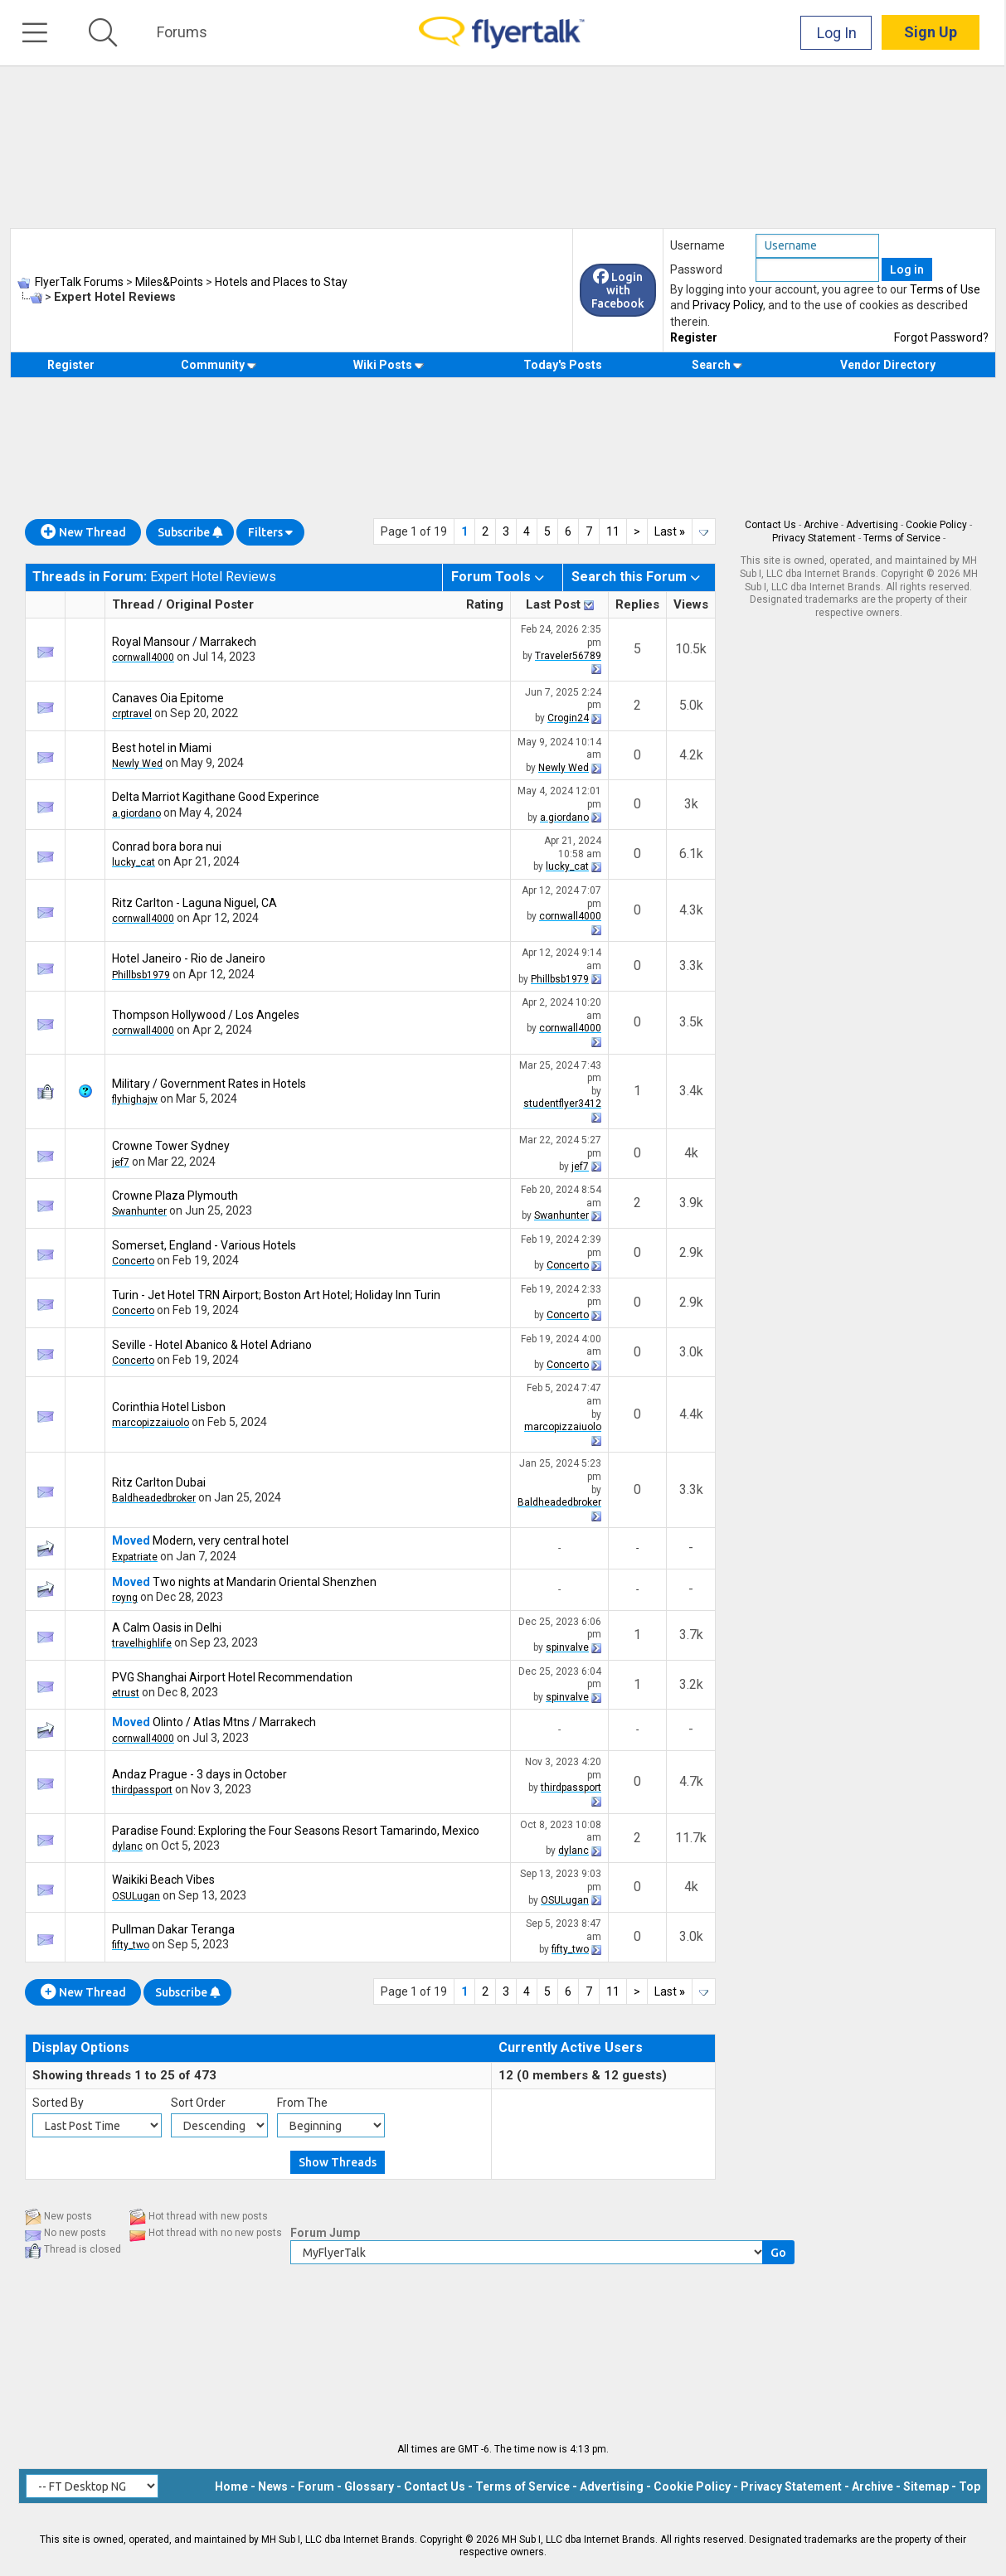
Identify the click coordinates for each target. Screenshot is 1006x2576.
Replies (637, 604)
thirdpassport (142, 1790)
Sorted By (58, 2102)
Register (693, 337)
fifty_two (130, 1945)
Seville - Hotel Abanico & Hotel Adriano (212, 1344)
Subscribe (190, 532)
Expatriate (135, 1557)
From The (302, 2102)
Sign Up (932, 32)
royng (125, 1597)
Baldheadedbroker (154, 1498)
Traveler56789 (568, 656)
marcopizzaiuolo (150, 1423)
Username (697, 245)
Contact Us (770, 525)
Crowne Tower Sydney (171, 1145)
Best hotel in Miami (161, 747)
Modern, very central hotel (221, 1540)
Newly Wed (137, 763)
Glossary (369, 2486)
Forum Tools (491, 577)
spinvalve (567, 1647)
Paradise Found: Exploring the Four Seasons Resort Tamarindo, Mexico (295, 1830)
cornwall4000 (143, 657)
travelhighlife (142, 1643)
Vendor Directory (888, 364)
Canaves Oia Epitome (168, 698)
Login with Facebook (617, 290)
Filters (270, 532)
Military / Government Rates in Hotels (209, 1083)
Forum (316, 2486)
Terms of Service (901, 538)
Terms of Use (945, 289)
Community (218, 364)
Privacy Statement (814, 538)
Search (717, 364)
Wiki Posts (388, 364)
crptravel (132, 714)
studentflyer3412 (562, 1103)
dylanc (127, 1846)
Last (669, 531)
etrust (125, 1693)
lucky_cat (133, 862)
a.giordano (136, 813)
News (273, 2486)
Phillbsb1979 (141, 975)
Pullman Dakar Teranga (173, 1929)
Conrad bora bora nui (166, 846)
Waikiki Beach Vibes (163, 1879)
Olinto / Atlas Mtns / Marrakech (234, 1722)
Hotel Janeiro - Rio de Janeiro (188, 958)
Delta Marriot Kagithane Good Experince (215, 796)
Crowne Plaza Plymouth (175, 1195)
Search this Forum (629, 577)
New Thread (83, 532)
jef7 (120, 1162)
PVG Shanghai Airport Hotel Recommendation (232, 1677)
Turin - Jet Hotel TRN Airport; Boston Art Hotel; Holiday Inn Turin (276, 1295)
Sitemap (926, 2486)
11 (613, 531)
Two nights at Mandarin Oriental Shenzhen (265, 1582)
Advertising (872, 525)
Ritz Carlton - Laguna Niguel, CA (194, 903)
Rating (484, 604)
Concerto (133, 1261)
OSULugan (136, 1896)
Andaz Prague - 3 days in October (199, 1774)
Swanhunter (139, 1211)
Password (696, 269)
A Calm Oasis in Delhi (166, 1627)
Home (231, 2486)
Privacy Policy (728, 305)
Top (969, 2486)
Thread (133, 604)
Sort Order (198, 2102)
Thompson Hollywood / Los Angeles (205, 1014)
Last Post (553, 604)
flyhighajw (135, 1099)
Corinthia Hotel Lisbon (169, 1407)
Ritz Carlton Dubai (159, 1482)
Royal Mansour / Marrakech (184, 641)
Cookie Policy (936, 525)
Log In (838, 32)
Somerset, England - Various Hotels (204, 1245)
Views (690, 604)
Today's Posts (562, 364)
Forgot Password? (941, 337)
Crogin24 (568, 718)
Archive (821, 525)
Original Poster (210, 604)
